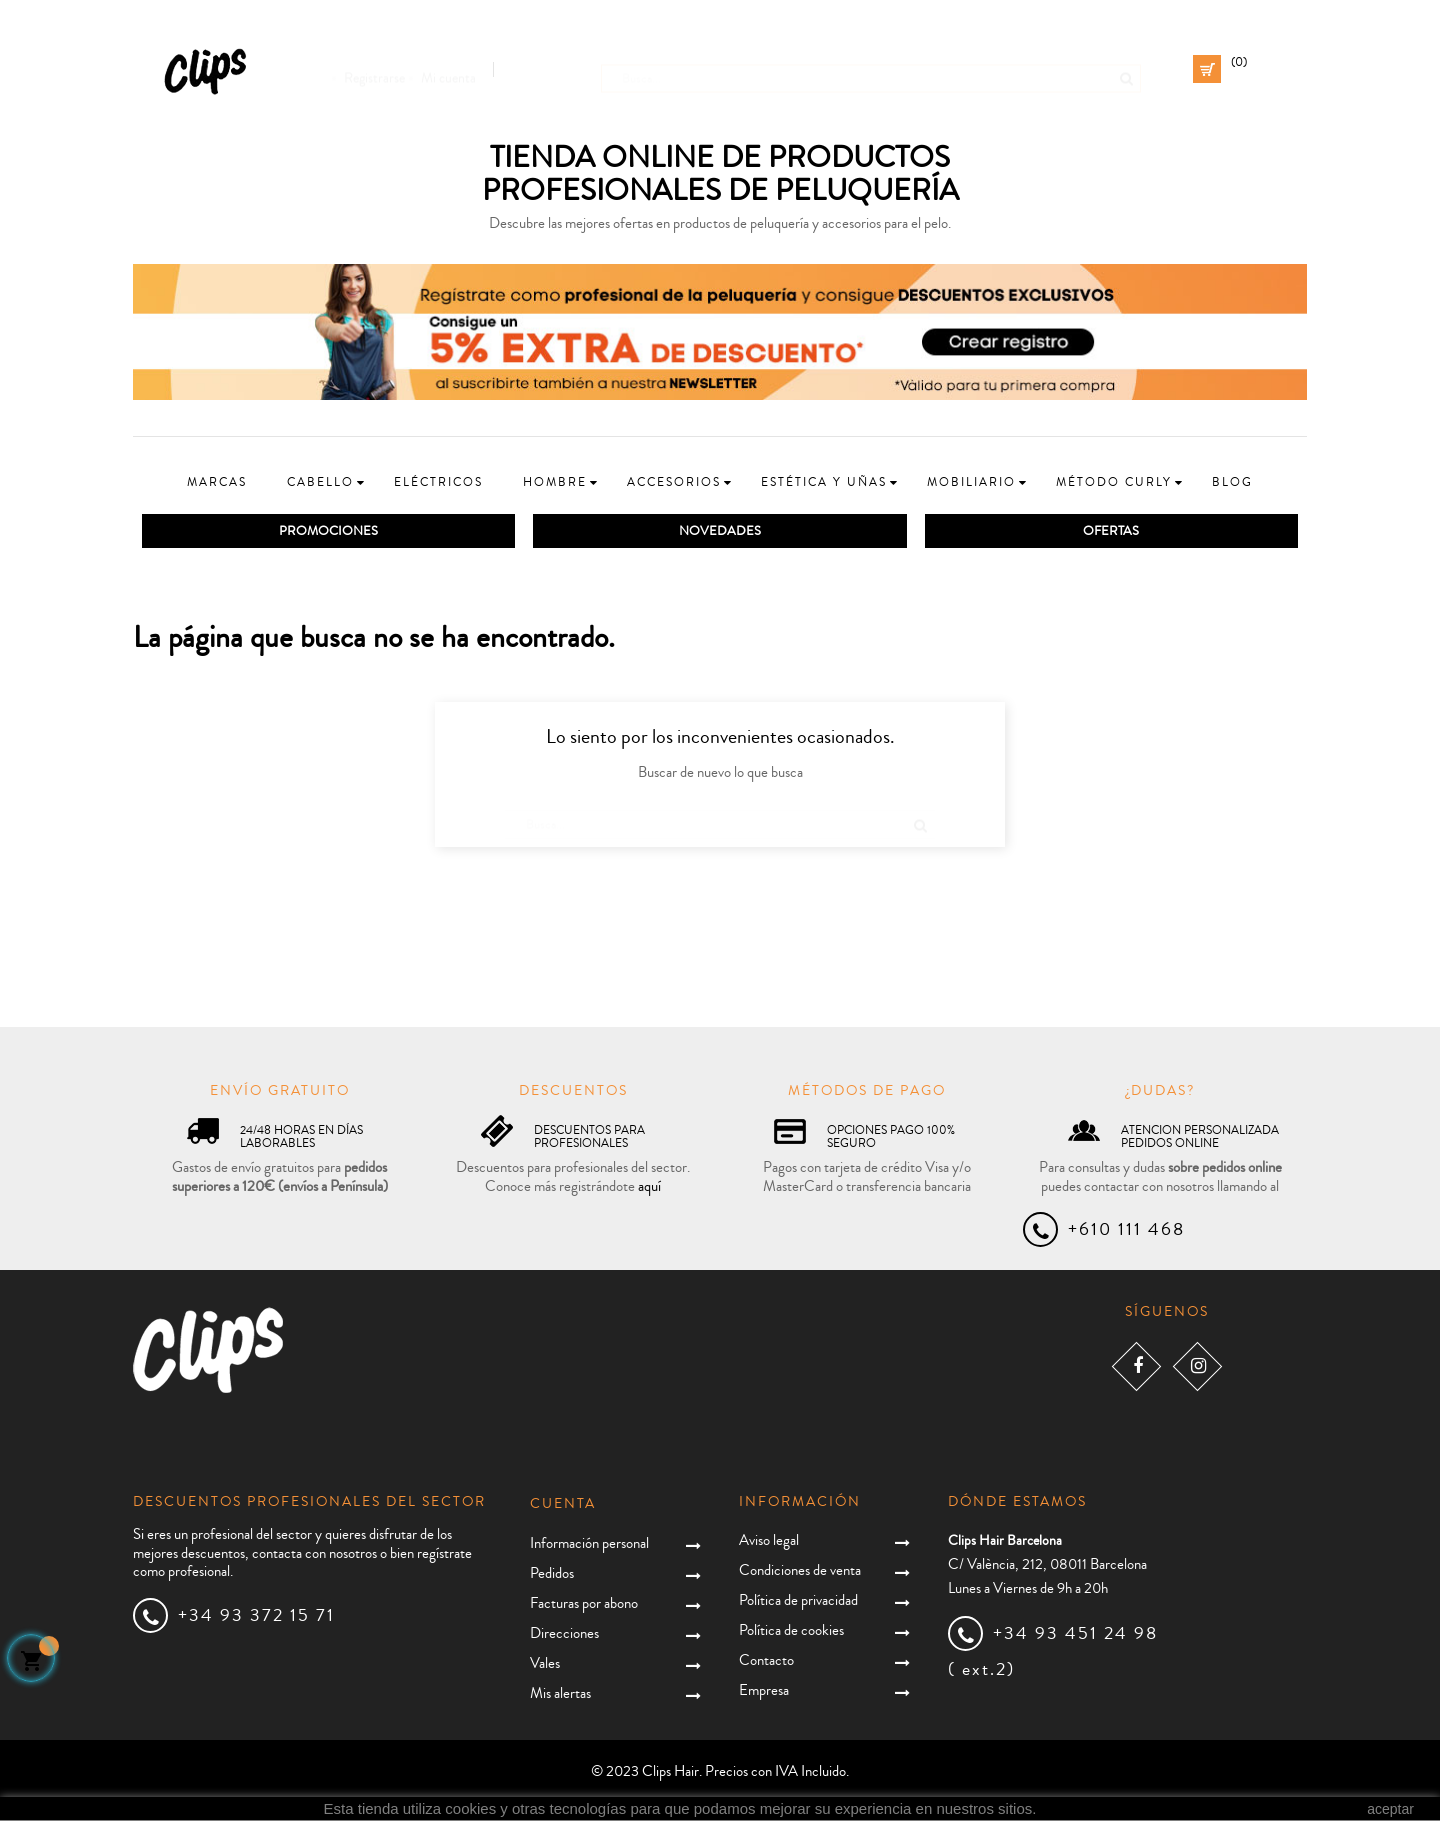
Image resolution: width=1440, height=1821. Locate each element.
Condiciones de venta (800, 1571)
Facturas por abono (584, 1604)
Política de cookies (791, 1631)
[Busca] (871, 69)
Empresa (764, 1691)
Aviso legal (769, 1541)
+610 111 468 (1126, 1230)
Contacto (766, 1661)
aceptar (1390, 1809)
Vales (545, 1664)
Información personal (589, 1544)
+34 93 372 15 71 (256, 1616)
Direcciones (564, 1634)
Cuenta (563, 1505)
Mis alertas (560, 1694)
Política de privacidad (798, 1601)
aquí (649, 1187)
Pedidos (552, 1574)
